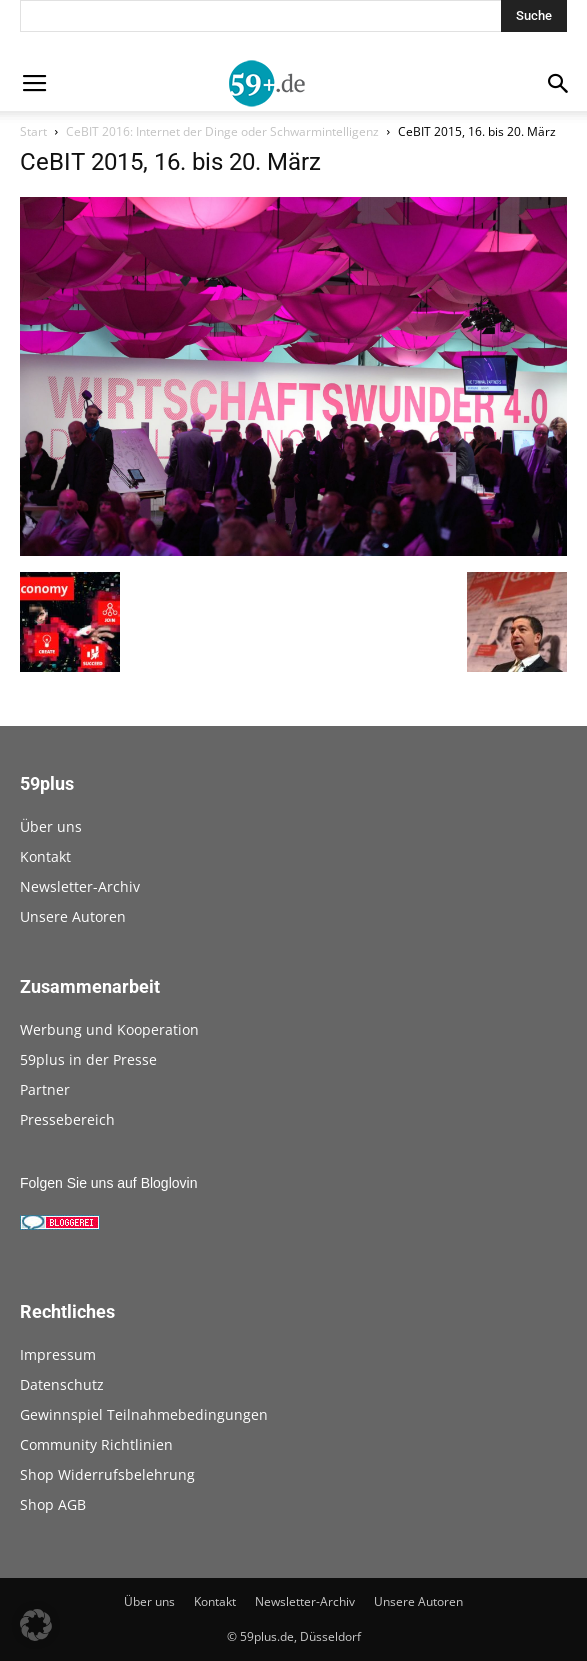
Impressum (58, 1354)
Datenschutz (62, 1384)
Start (33, 131)
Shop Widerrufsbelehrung (107, 1474)
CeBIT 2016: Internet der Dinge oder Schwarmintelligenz (222, 131)
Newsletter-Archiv (80, 886)
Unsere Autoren (73, 916)
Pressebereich (67, 1119)
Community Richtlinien (96, 1444)
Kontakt (45, 856)
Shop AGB (53, 1504)
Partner (45, 1089)
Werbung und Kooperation (109, 1029)
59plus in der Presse (88, 1059)
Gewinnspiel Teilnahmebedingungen (144, 1414)
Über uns (51, 826)
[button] (36, 1625)
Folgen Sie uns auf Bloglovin (108, 1183)
